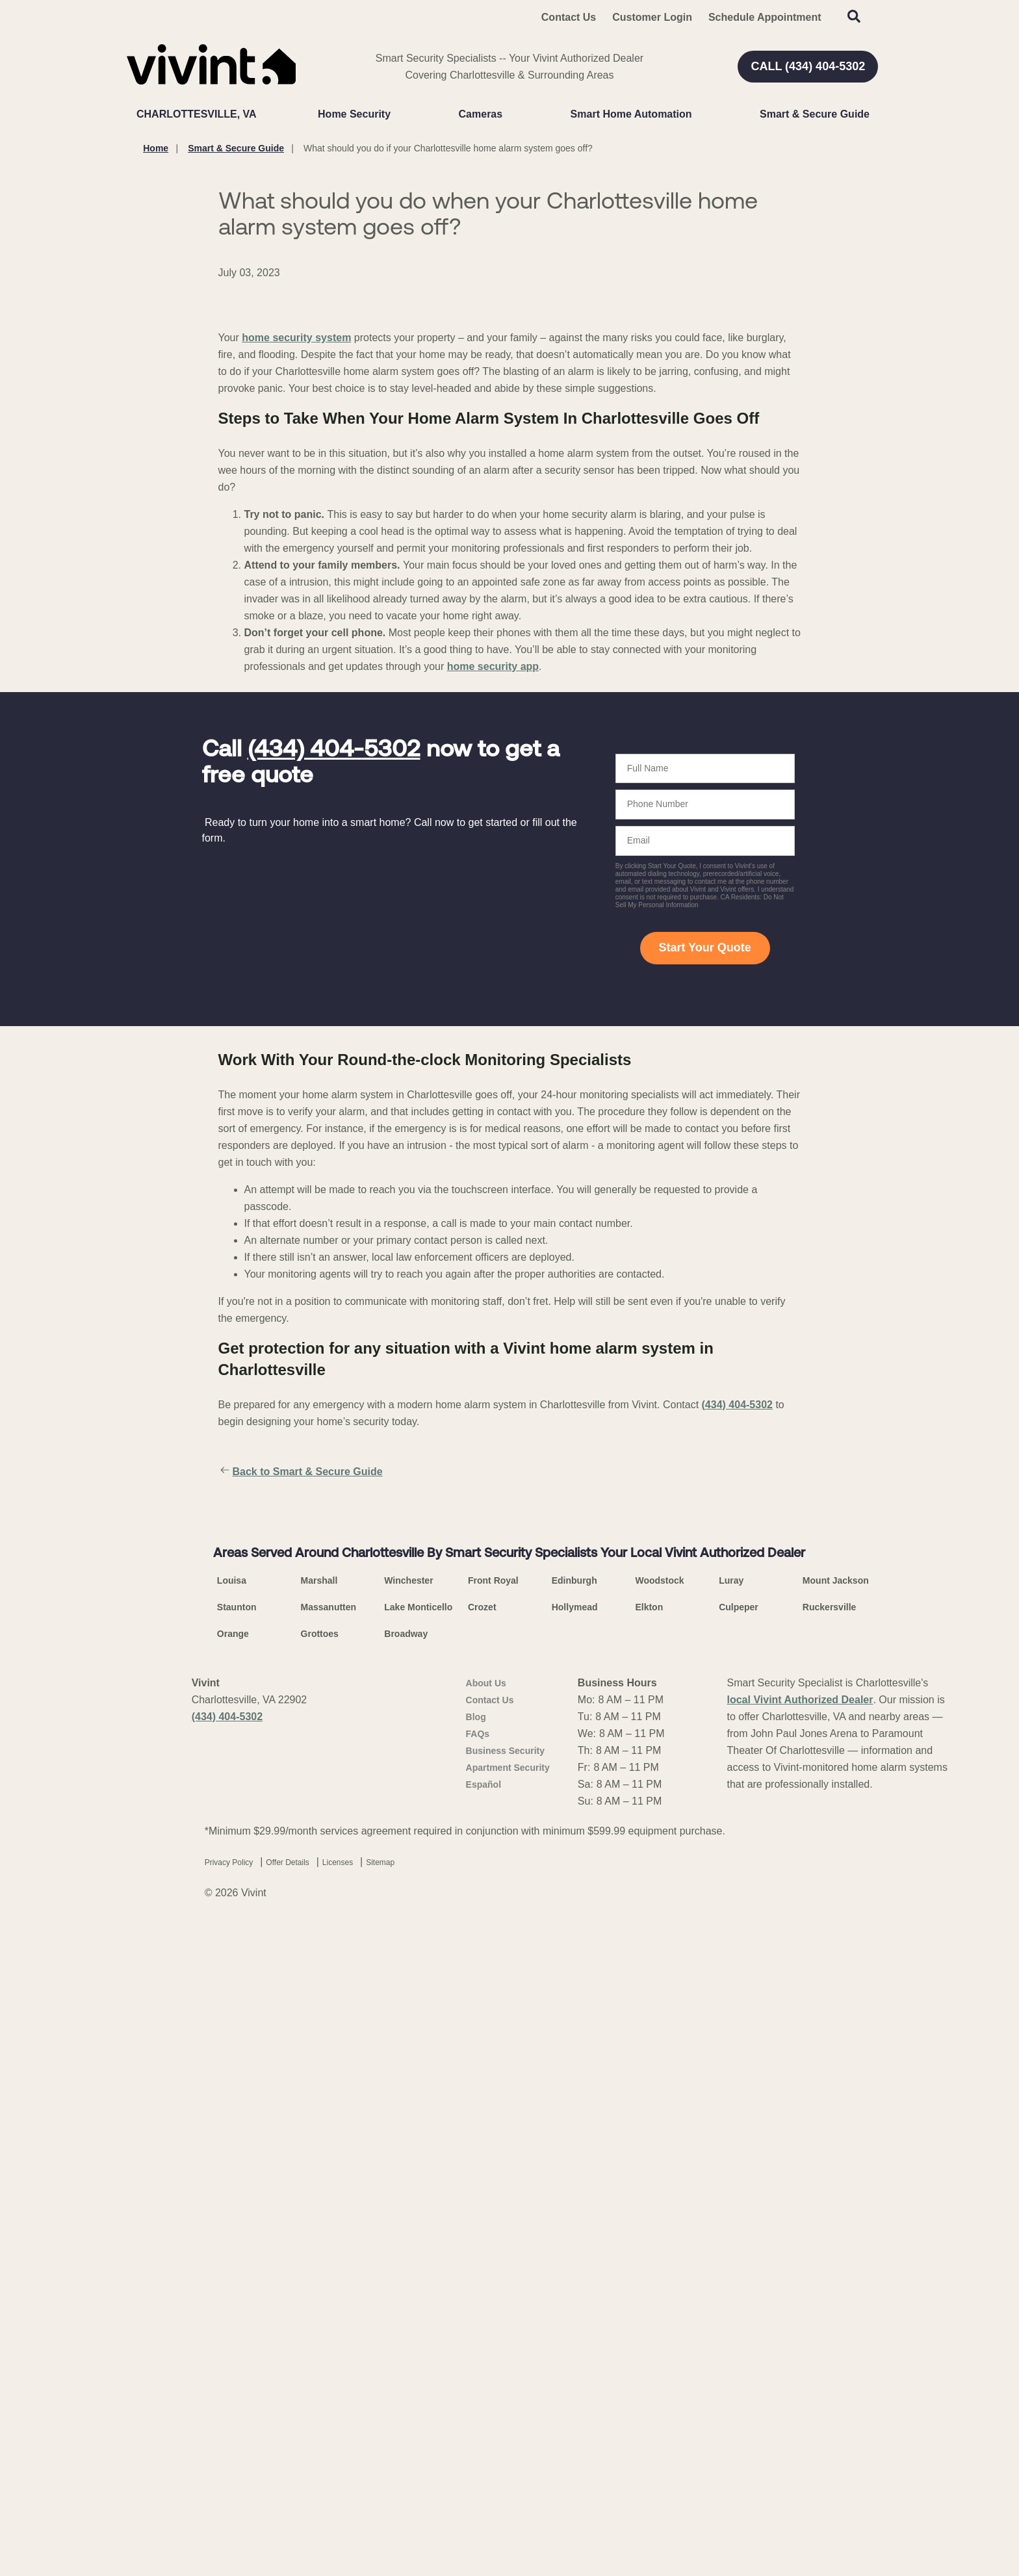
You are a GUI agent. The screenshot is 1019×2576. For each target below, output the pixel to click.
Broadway (406, 2278)
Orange (233, 2278)
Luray (731, 2225)
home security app (493, 978)
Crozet (482, 2252)
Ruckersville (830, 2252)
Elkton (649, 2252)
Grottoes (320, 2278)
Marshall (319, 2225)
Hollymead (575, 2252)
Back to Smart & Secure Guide (300, 1783)
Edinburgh (574, 2225)
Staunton (237, 2252)
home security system (296, 649)
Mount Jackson (836, 2225)
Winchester (408, 2225)
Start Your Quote (704, 1260)
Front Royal (493, 2225)
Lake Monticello (418, 2252)
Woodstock (659, 2225)
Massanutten (329, 2252)
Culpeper (738, 2252)
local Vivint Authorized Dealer (800, 2344)
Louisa (231, 2225)
